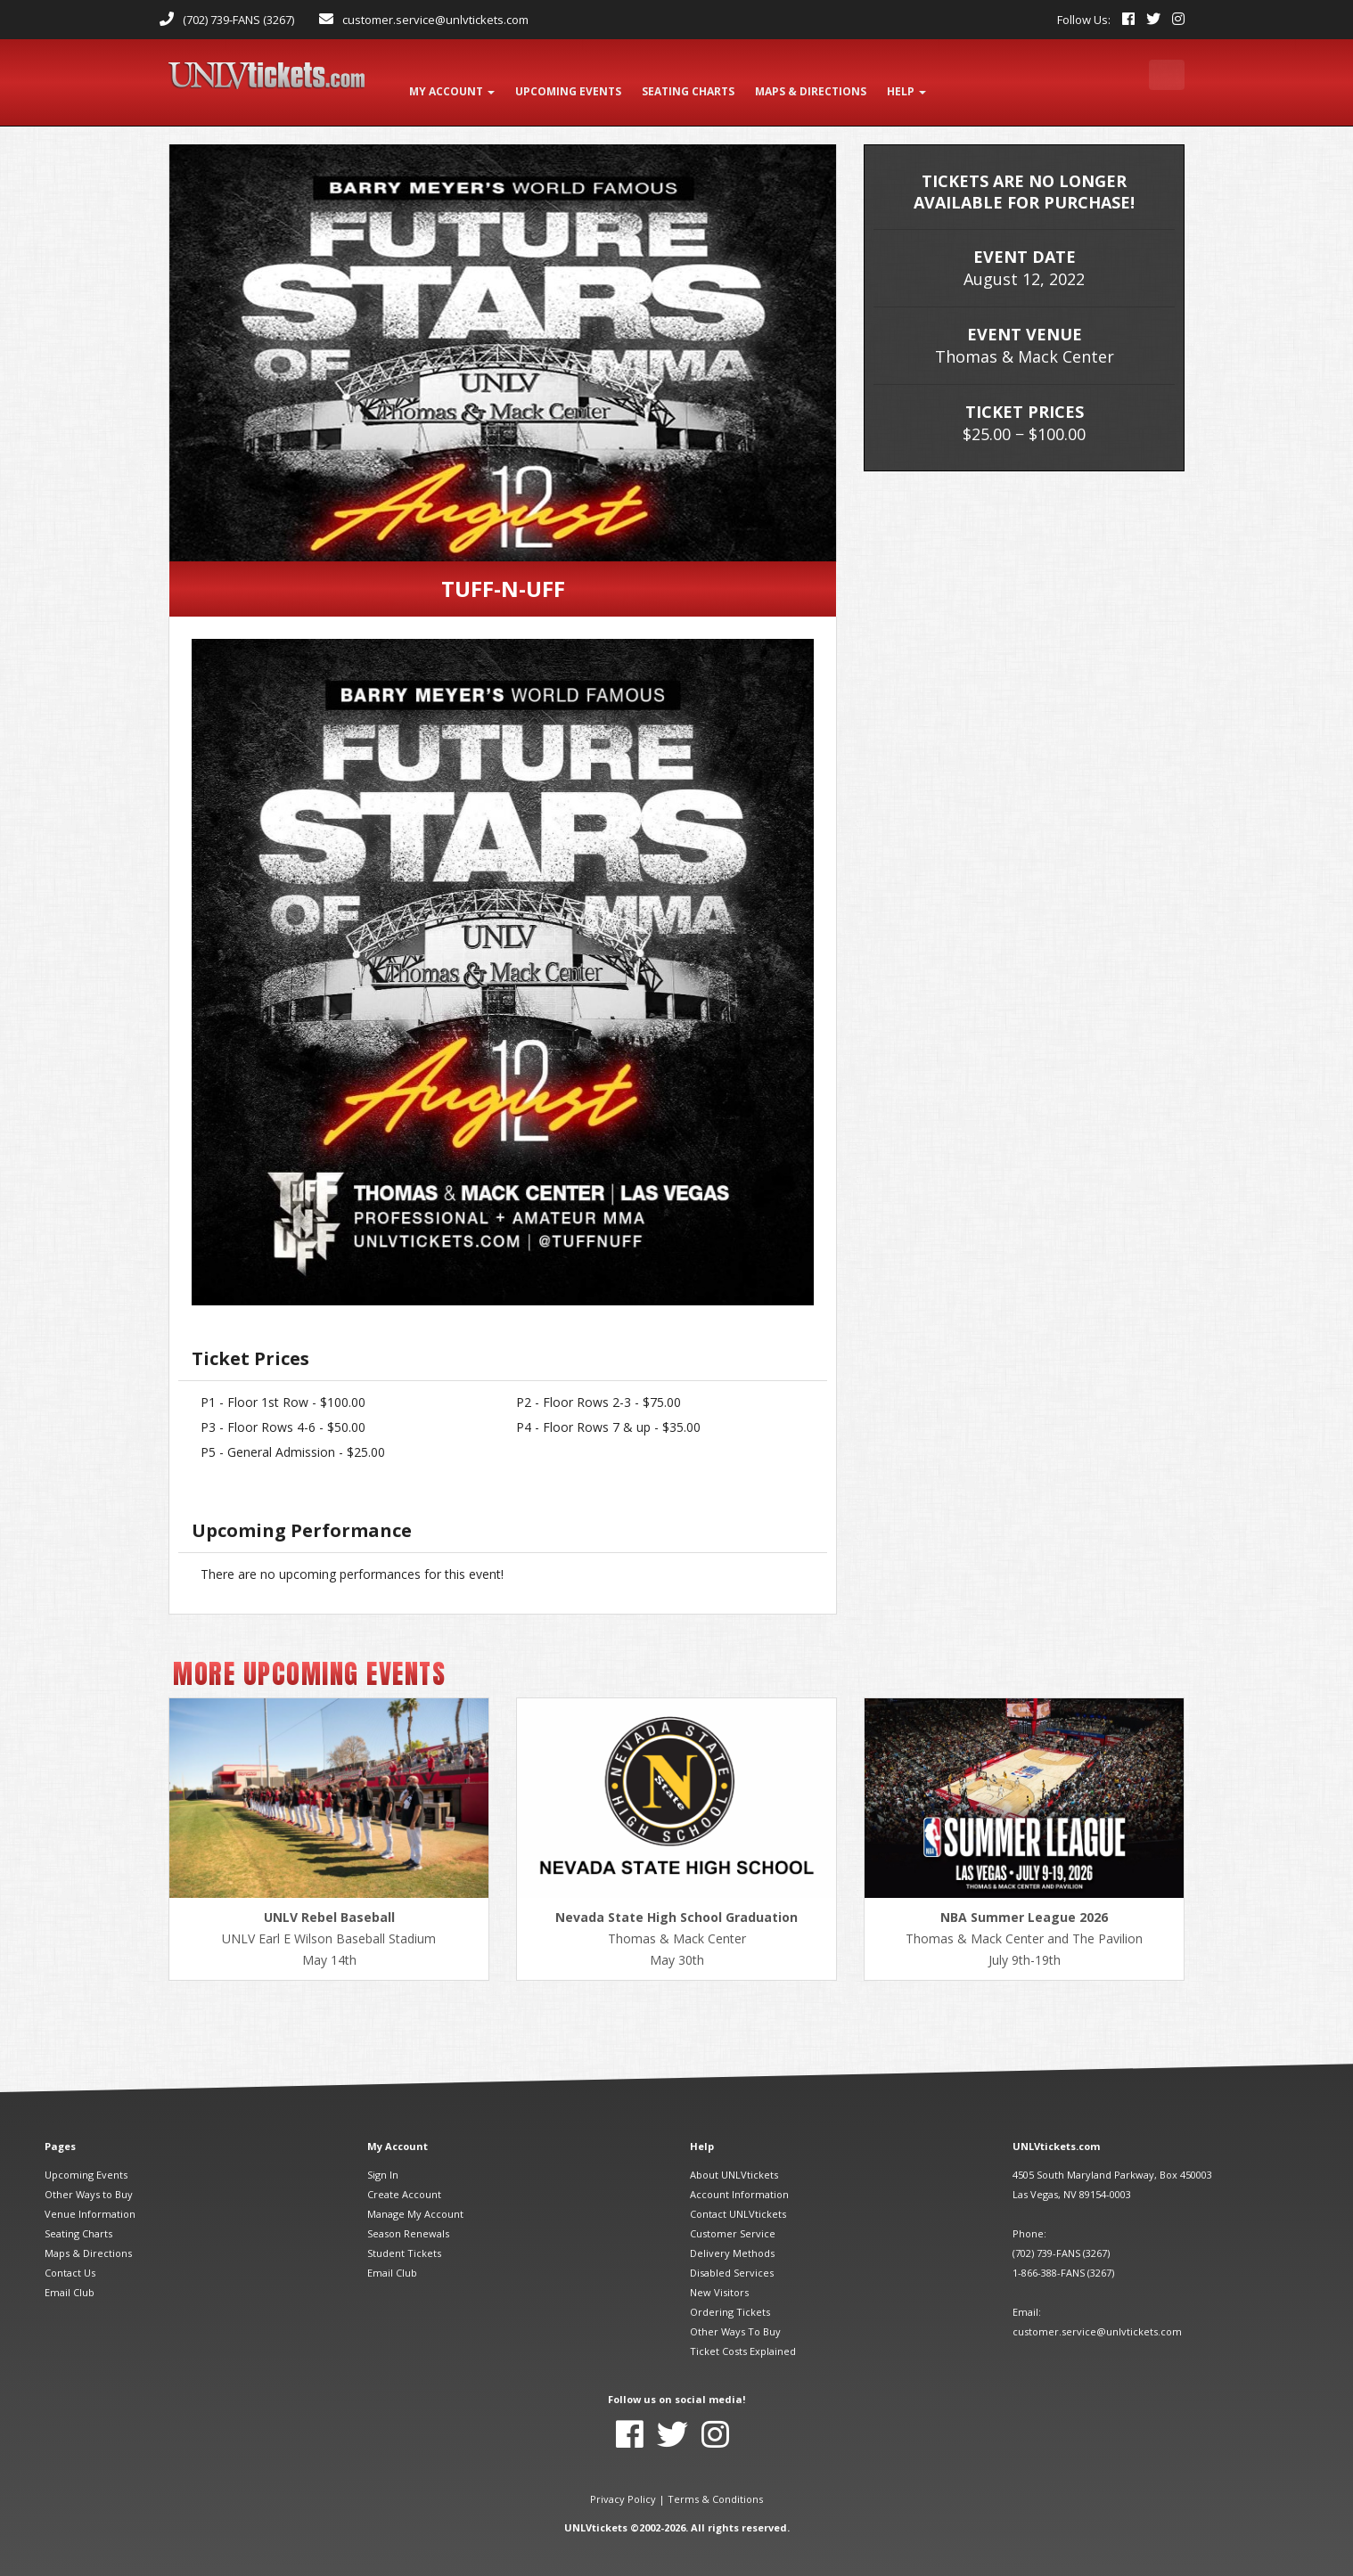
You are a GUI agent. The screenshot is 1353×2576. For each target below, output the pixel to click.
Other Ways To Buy (735, 2316)
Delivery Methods (732, 2238)
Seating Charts (78, 2218)
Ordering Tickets (730, 2296)
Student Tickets (404, 2238)
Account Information (739, 2179)
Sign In (382, 2159)
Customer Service (732, 2218)
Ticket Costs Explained (743, 2336)
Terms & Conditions (715, 2483)
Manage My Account (415, 2198)
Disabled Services (732, 2257)
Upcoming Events (86, 2159)
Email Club (69, 2277)
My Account (454, 81)
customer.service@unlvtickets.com (435, 20)
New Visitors (719, 2277)
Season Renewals (408, 2218)
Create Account (404, 2179)
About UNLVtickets (734, 2159)
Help (924, 81)
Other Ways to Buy (89, 2179)
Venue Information (90, 2198)
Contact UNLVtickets (738, 2198)
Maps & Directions (88, 2238)
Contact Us (70, 2257)
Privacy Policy (623, 2483)
